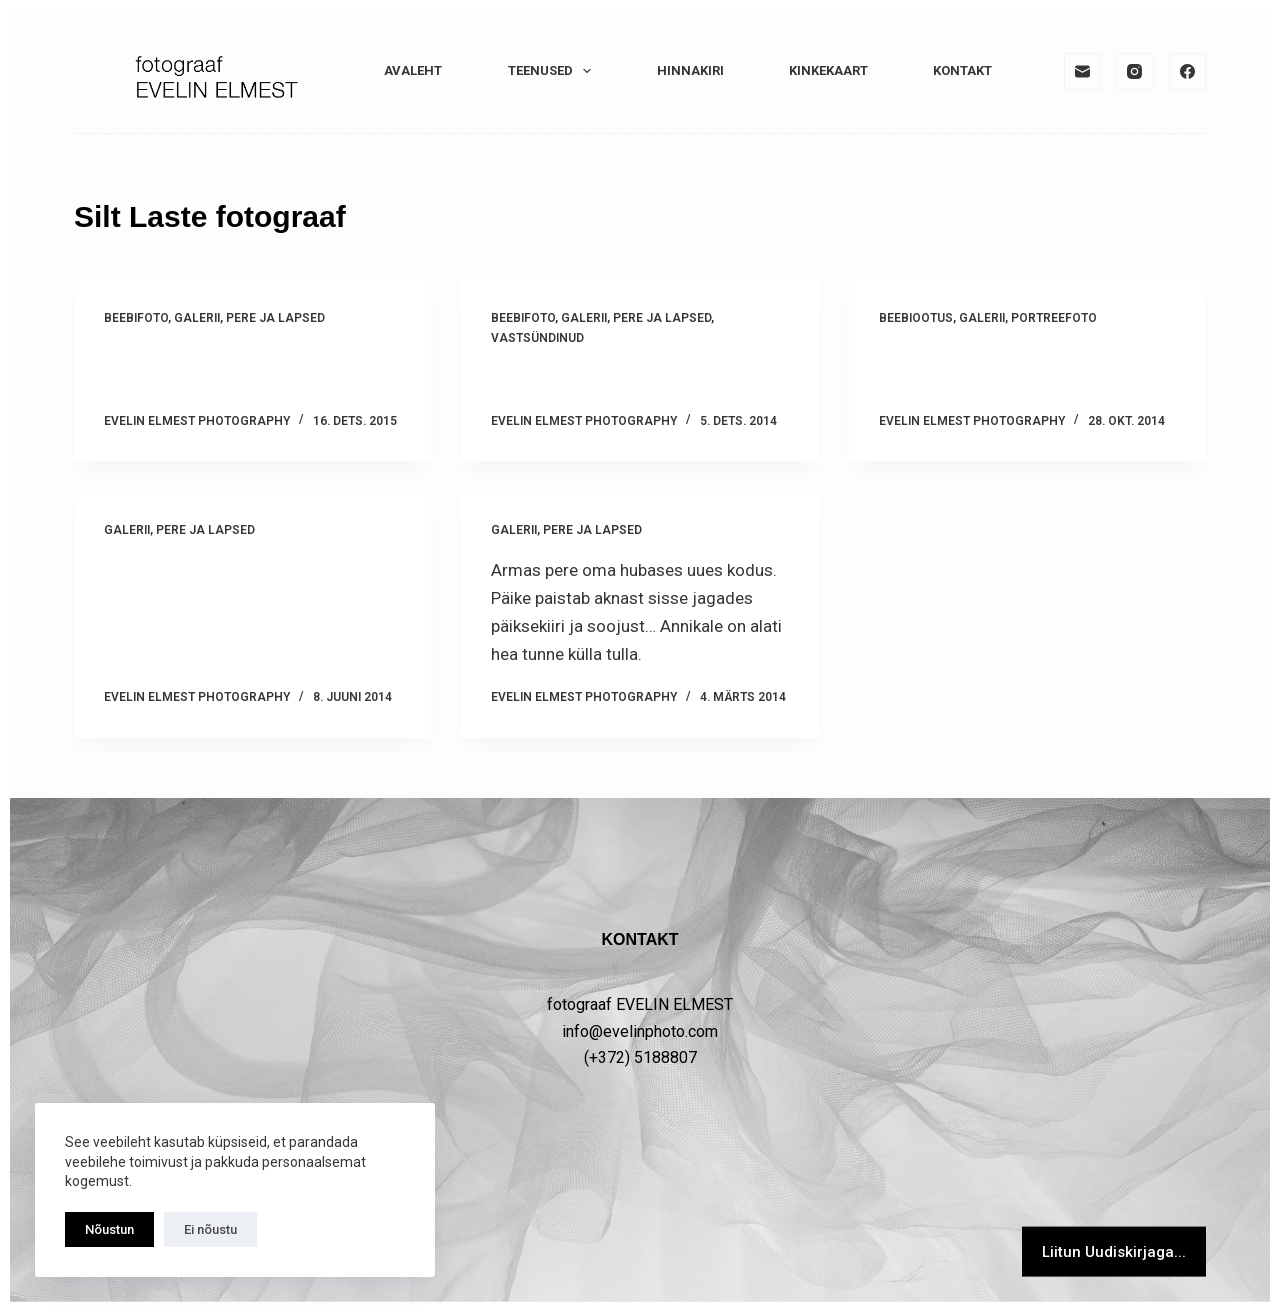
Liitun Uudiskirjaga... (1114, 1252)
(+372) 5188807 (640, 1057)
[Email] (1083, 72)
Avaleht (413, 70)
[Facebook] (1188, 72)
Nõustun (109, 1229)
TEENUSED (554, 71)
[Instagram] (1135, 72)
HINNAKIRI (690, 70)
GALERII (197, 318)
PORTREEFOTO (1054, 318)
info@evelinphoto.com (640, 1030)
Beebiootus (916, 318)
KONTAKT (962, 70)
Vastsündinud (537, 338)
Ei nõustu (210, 1229)
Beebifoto (136, 318)
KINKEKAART (828, 70)
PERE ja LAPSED (275, 318)
